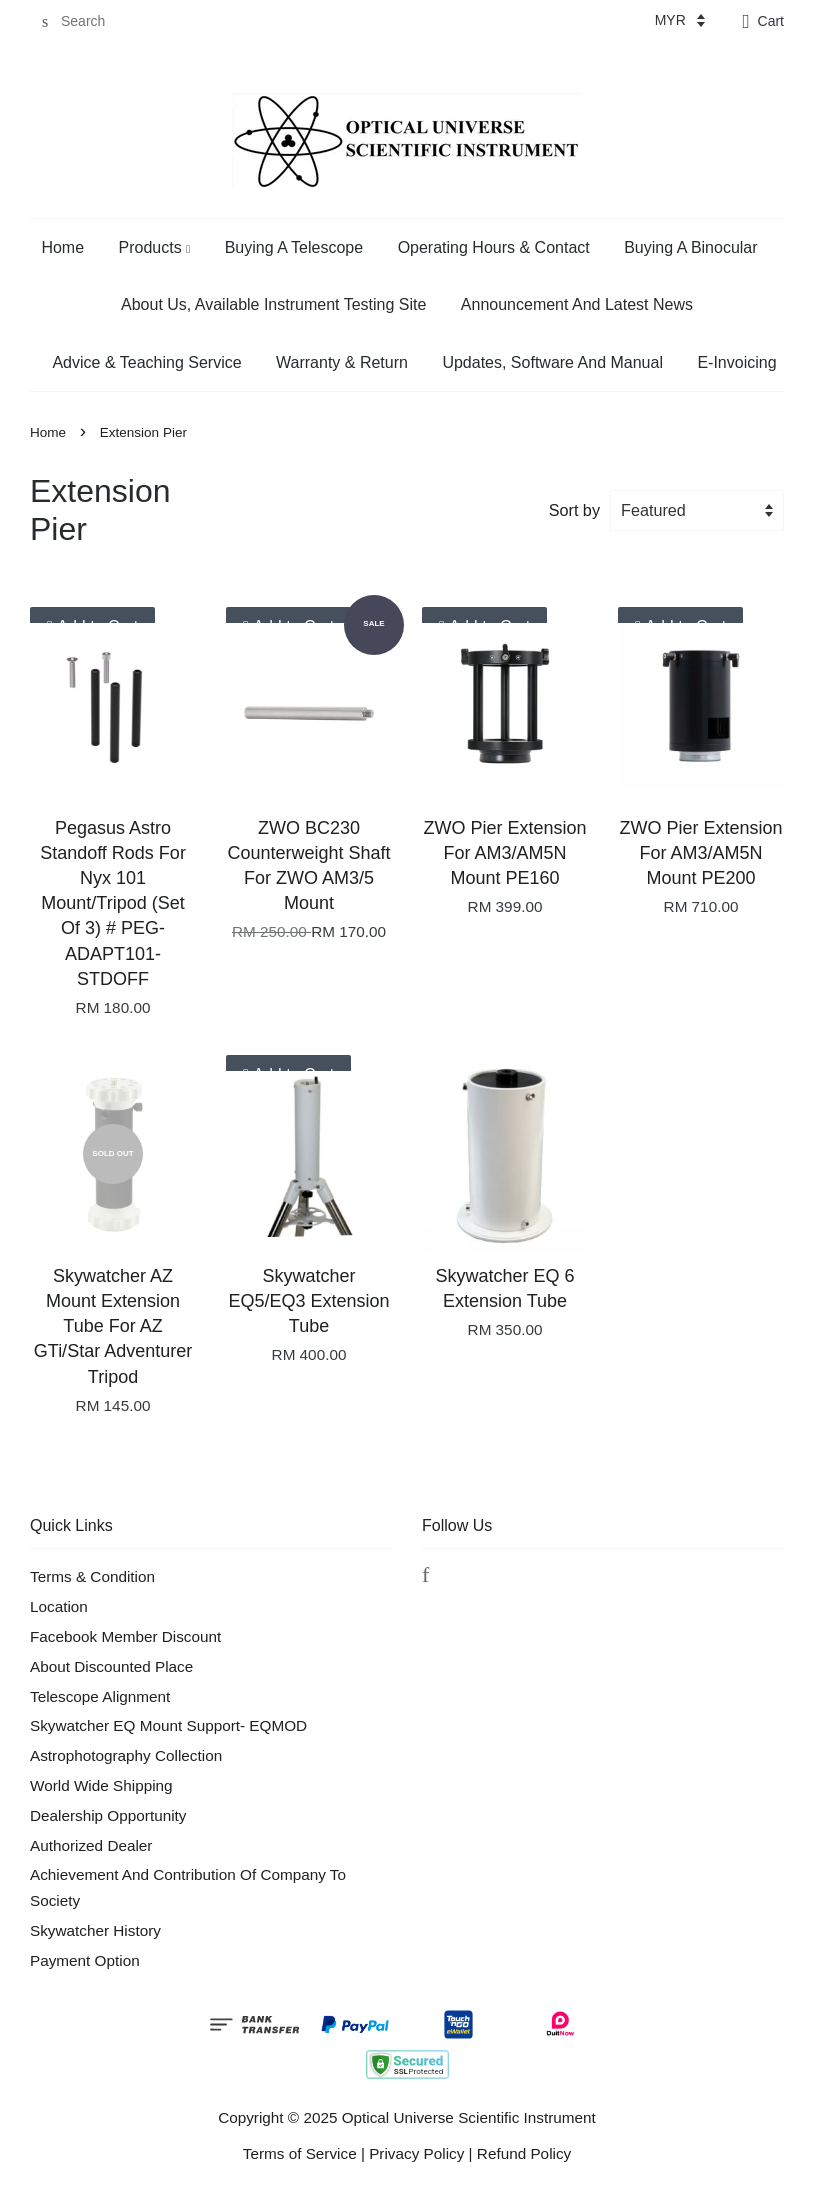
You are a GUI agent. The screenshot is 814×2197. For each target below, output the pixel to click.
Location (59, 1606)
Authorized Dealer (91, 1845)
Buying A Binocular (690, 247)
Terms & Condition (92, 1576)
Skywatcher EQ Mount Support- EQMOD (168, 1725)
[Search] (90, 21)
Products (155, 247)
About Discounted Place (111, 1666)
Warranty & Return (342, 362)
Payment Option (85, 1960)
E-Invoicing (736, 362)
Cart (771, 21)
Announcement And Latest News (577, 304)
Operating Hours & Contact (494, 247)
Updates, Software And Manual (552, 362)
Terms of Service (300, 2153)
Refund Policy (524, 2153)
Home (62, 247)
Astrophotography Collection (126, 1755)
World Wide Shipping (101, 1785)
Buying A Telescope (294, 247)
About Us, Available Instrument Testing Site (273, 304)
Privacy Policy (416, 2153)
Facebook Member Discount (125, 1636)
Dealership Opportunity (108, 1815)
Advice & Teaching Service (146, 362)
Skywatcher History (95, 1930)
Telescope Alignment (100, 1696)
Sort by (574, 510)
